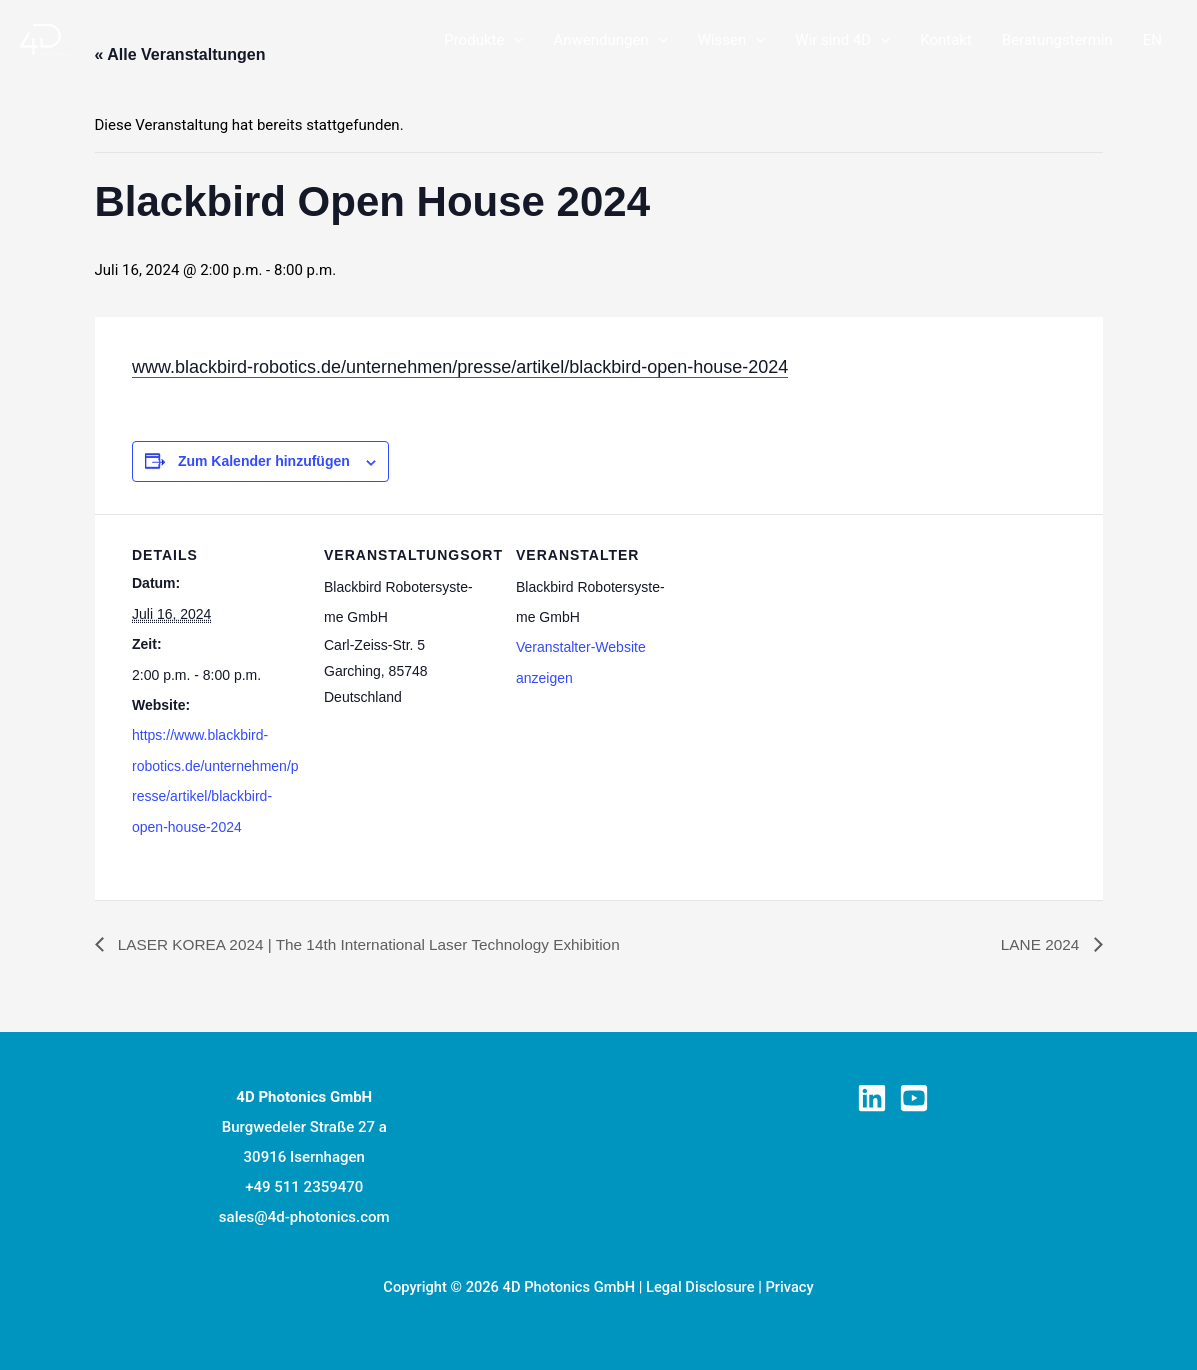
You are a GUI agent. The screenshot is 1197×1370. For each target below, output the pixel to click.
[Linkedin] (872, 1096)
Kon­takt (946, 40)
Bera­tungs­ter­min (1057, 40)
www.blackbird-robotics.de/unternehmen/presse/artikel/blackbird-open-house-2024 (460, 367)
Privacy (789, 1285)
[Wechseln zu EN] (1152, 40)
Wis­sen (732, 40)
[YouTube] (914, 1096)
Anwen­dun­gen (610, 40)
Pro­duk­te (483, 40)
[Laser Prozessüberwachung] (45, 39)
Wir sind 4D (842, 40)
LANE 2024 (1040, 942)
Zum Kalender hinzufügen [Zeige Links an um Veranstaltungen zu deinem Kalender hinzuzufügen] (264, 461)
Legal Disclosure (700, 1285)
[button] (513, 40)
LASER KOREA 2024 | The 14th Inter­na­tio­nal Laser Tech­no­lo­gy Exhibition (378, 942)
